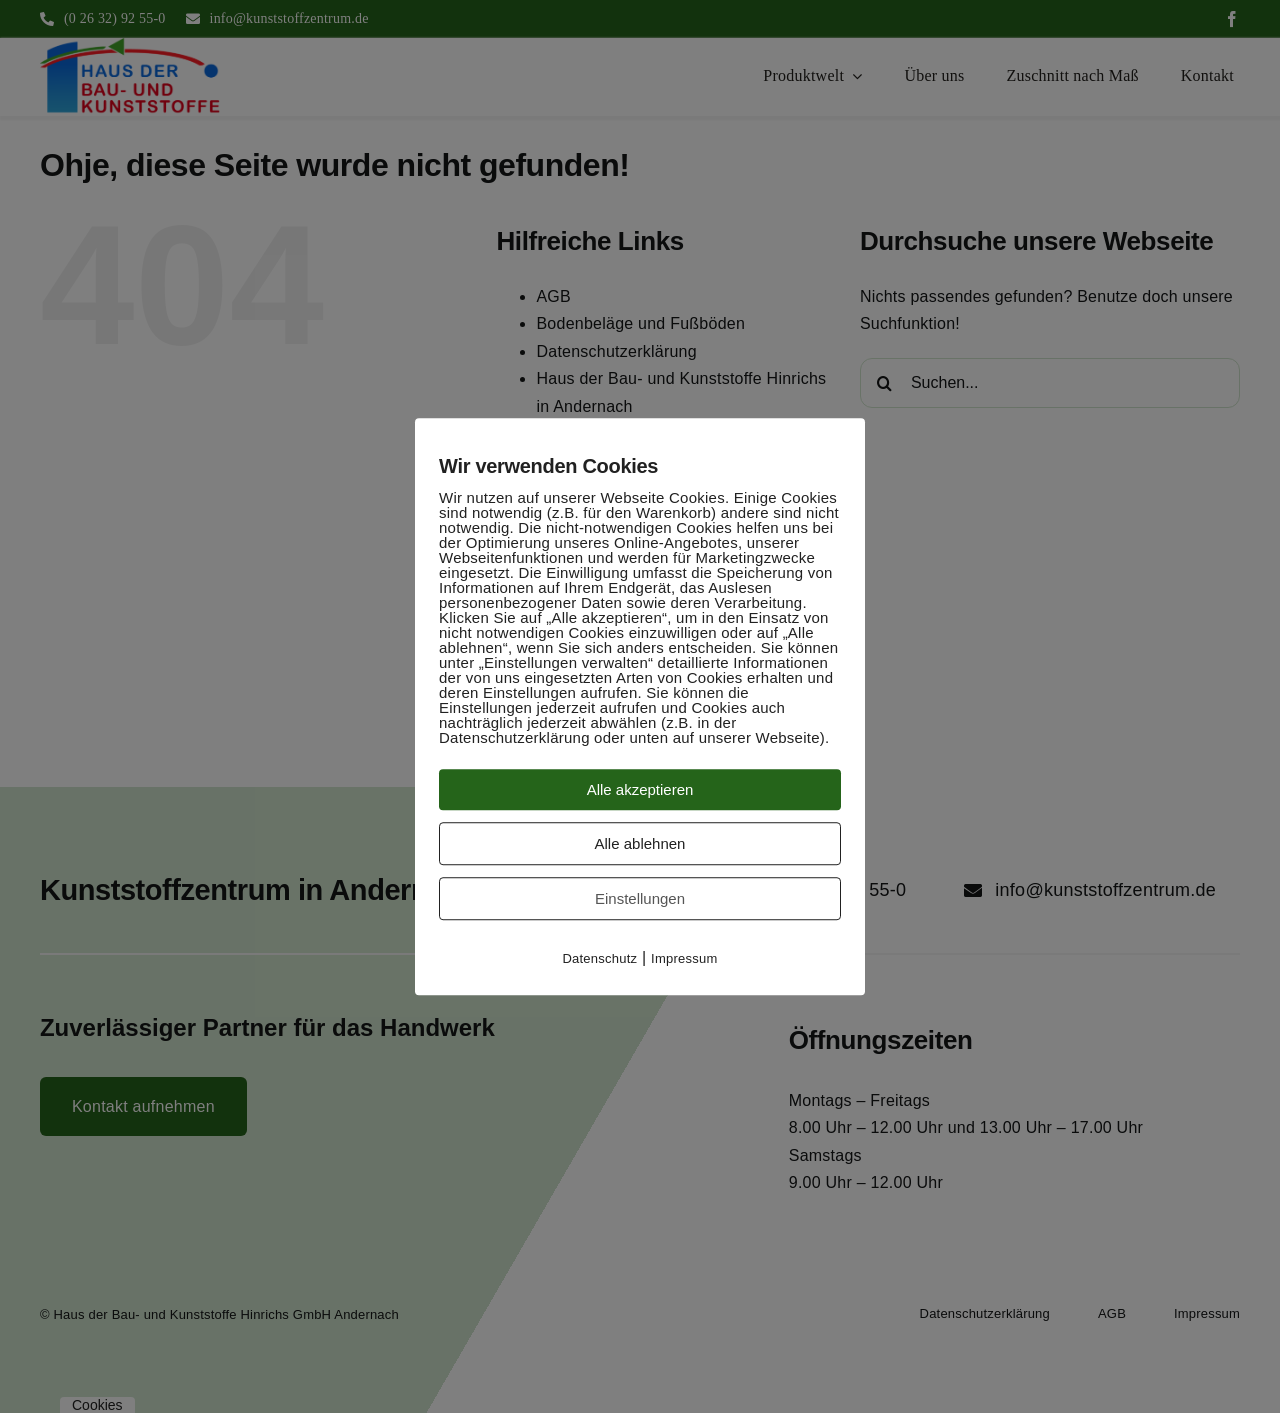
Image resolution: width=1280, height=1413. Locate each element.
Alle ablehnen (640, 843)
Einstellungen (640, 898)
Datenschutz (599, 958)
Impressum (684, 958)
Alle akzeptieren (640, 789)
